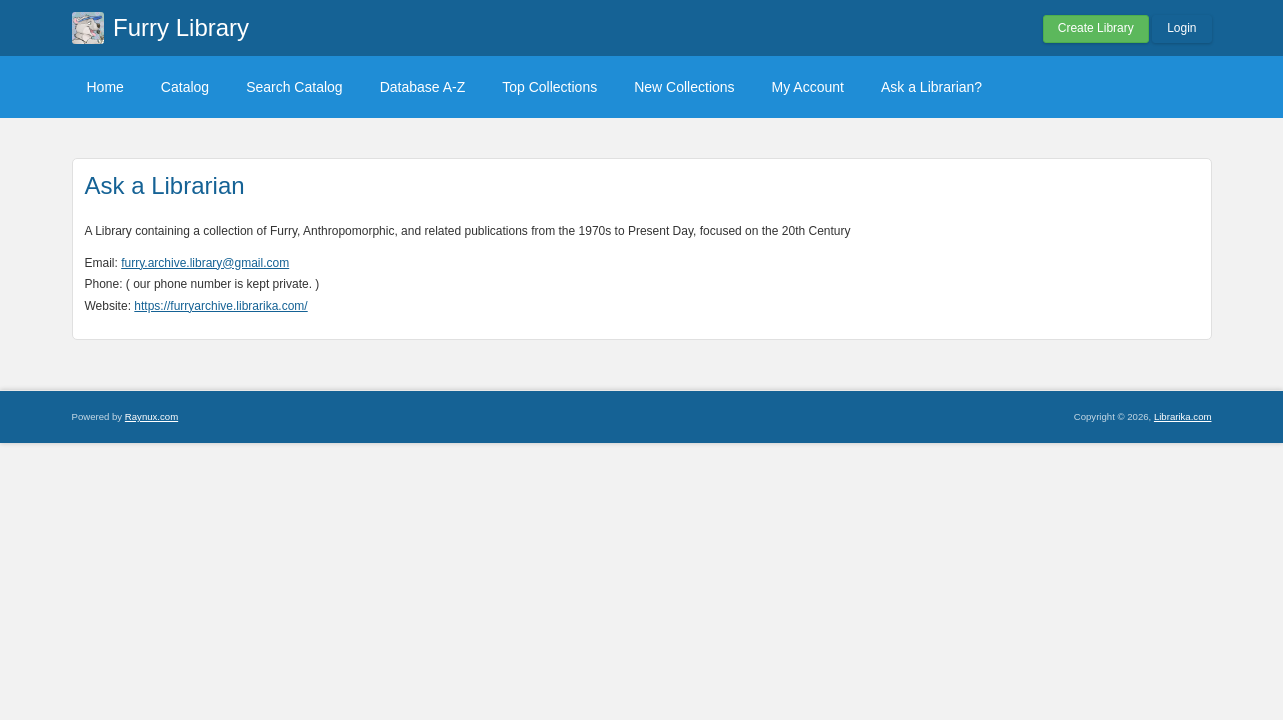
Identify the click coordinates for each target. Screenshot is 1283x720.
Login (1181, 28)
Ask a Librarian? (931, 87)
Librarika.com (1183, 416)
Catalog (185, 87)
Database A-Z (423, 87)
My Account (808, 87)
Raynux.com (151, 416)
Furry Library (181, 27)
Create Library (1096, 28)
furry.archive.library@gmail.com (205, 263)
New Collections (684, 87)
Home (105, 87)
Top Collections (549, 87)
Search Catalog (294, 87)
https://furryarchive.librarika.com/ (220, 306)
